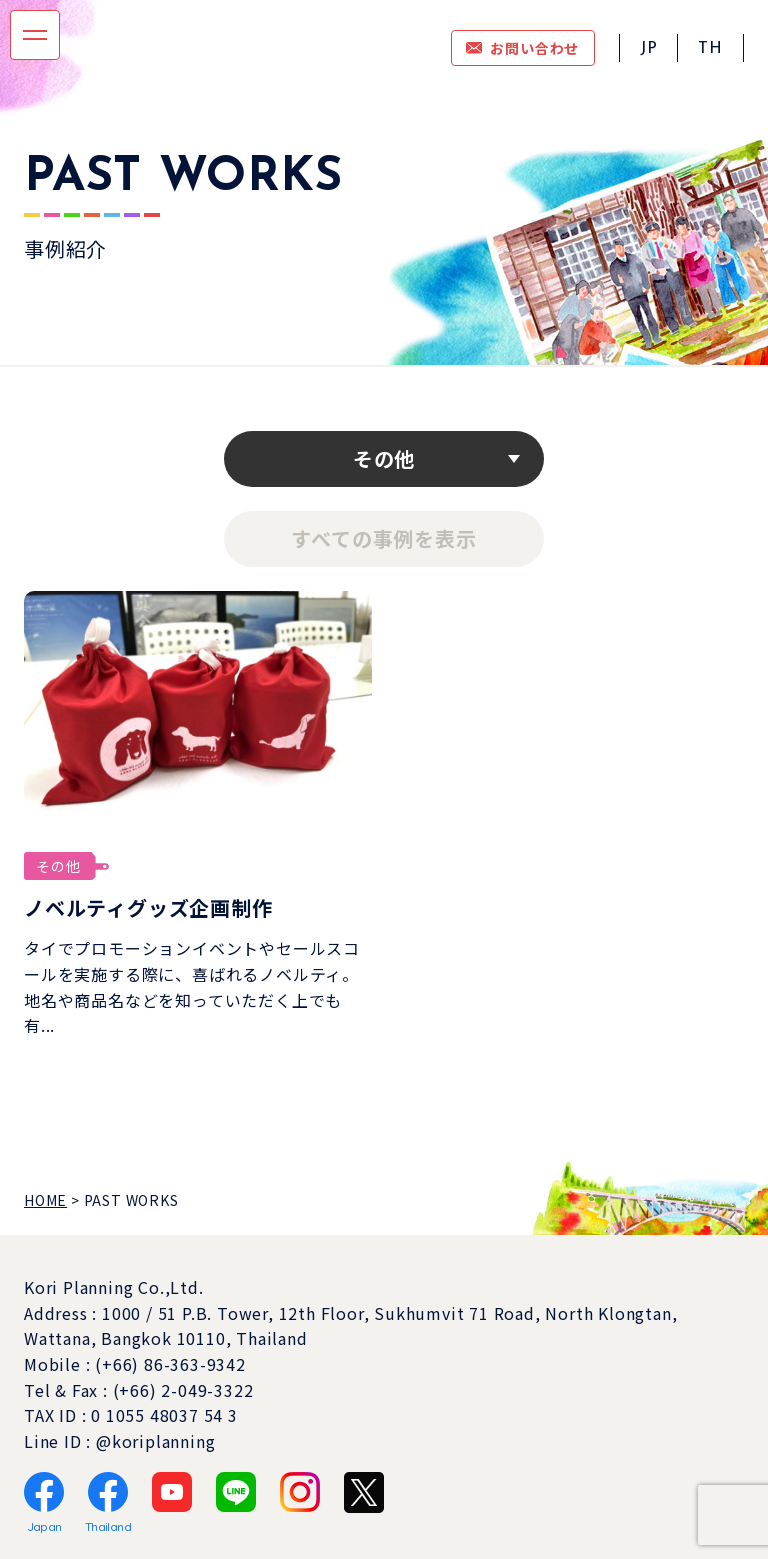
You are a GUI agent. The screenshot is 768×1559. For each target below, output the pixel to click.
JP (649, 49)
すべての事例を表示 (383, 538)
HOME (45, 1200)
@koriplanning (155, 1441)
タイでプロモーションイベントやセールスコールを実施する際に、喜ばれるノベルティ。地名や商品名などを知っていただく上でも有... (192, 986)
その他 (384, 458)
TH (710, 49)
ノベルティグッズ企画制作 (148, 907)
